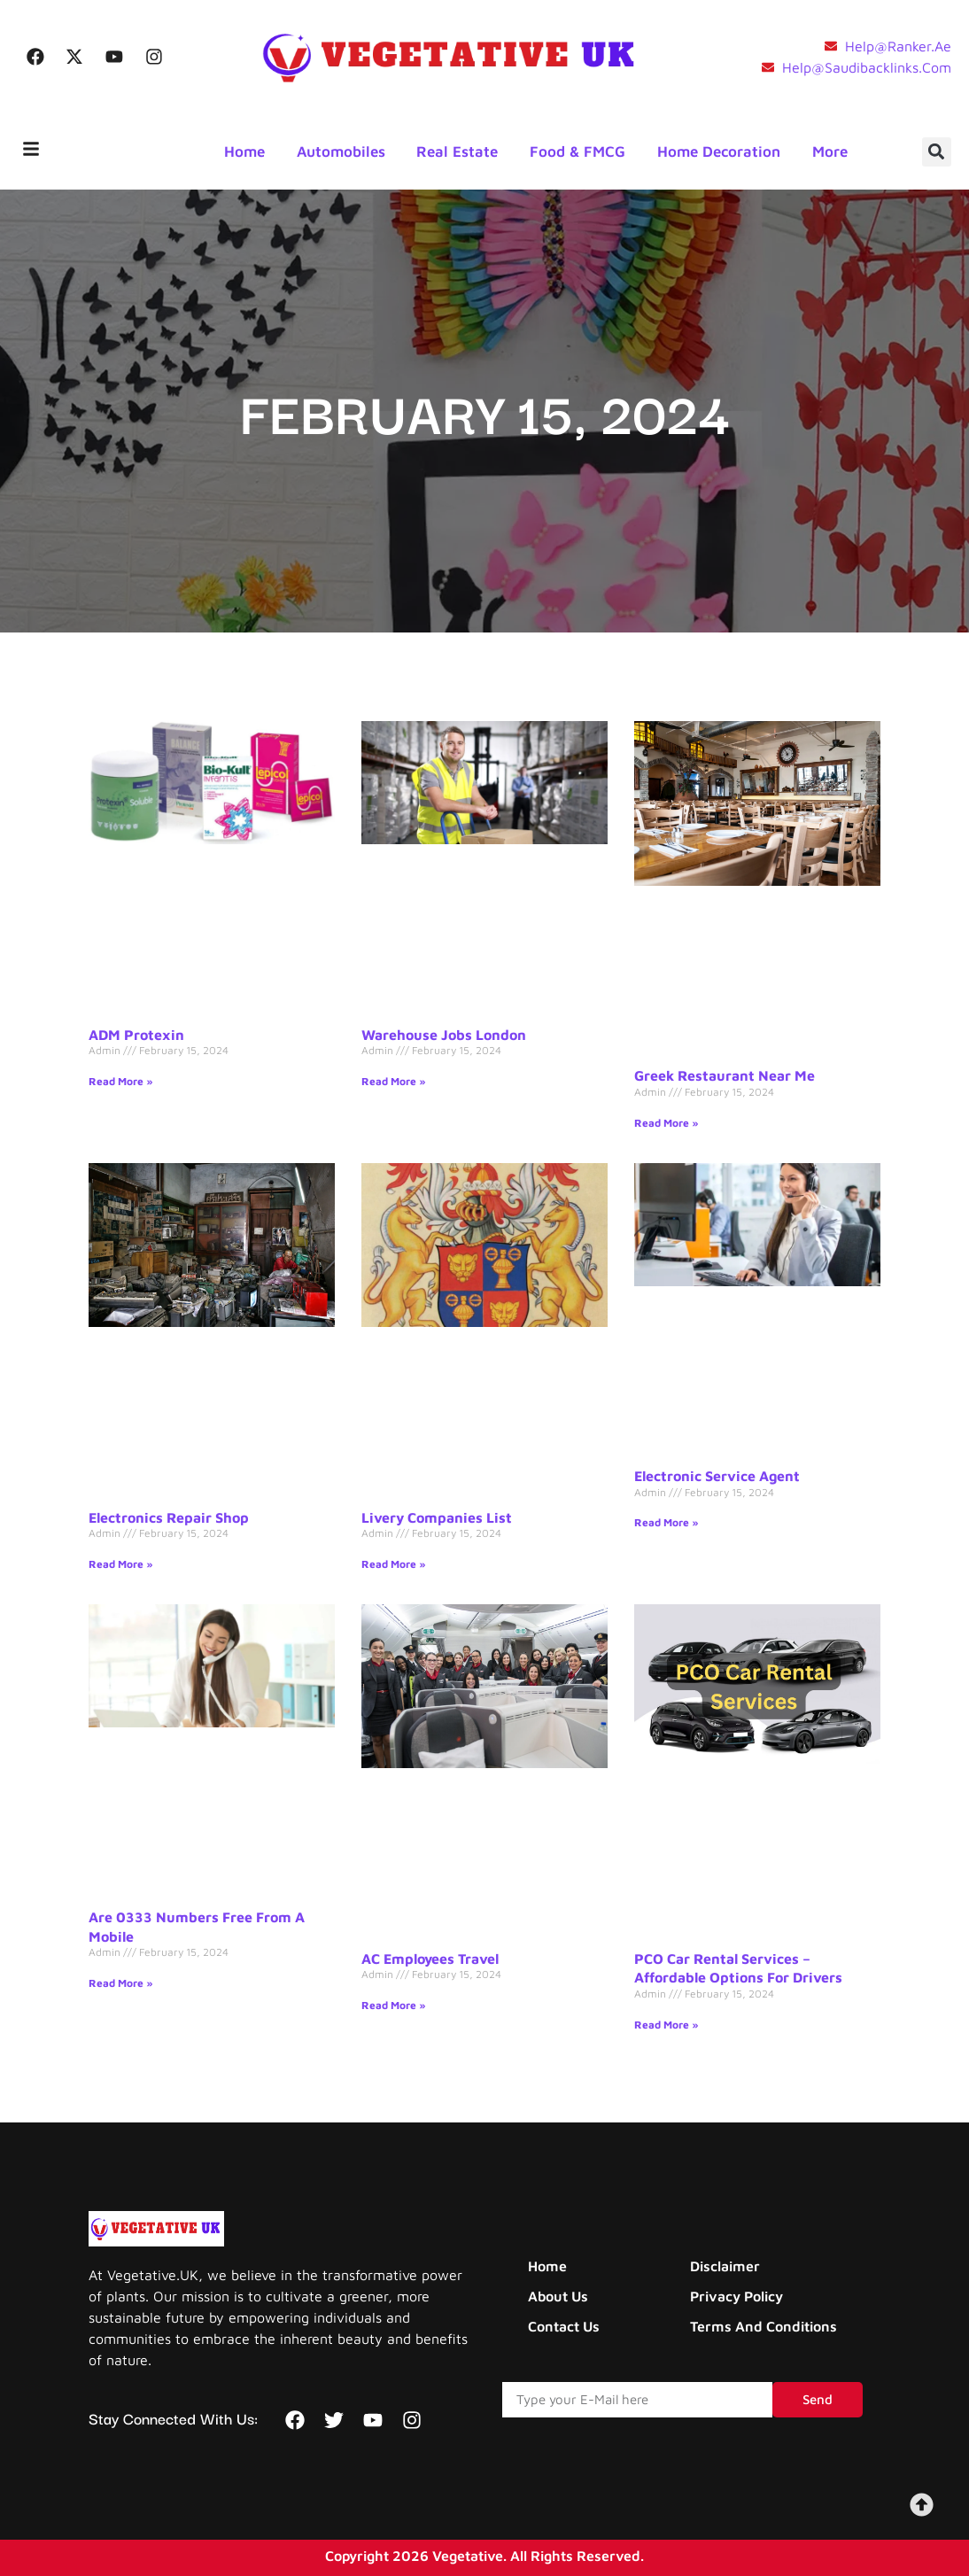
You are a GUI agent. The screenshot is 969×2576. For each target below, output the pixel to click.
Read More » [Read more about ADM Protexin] (121, 1081)
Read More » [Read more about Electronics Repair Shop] (121, 1564)
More (831, 151)
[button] (936, 152)
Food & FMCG (579, 151)
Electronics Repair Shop (169, 1517)
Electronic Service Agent (717, 1476)
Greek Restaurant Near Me (724, 1075)
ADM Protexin (136, 1035)
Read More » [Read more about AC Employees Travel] (393, 2005)
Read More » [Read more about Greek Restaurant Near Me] (666, 1122)
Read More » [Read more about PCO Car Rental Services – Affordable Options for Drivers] (666, 2024)
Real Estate (459, 151)
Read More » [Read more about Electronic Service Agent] (666, 1522)
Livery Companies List (436, 1517)
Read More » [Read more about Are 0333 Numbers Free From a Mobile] (121, 1983)
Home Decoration (720, 151)
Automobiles (341, 151)
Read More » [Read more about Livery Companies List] (393, 1564)
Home (244, 151)
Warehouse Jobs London (443, 1035)
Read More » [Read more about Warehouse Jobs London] (393, 1081)
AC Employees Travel (430, 1959)
